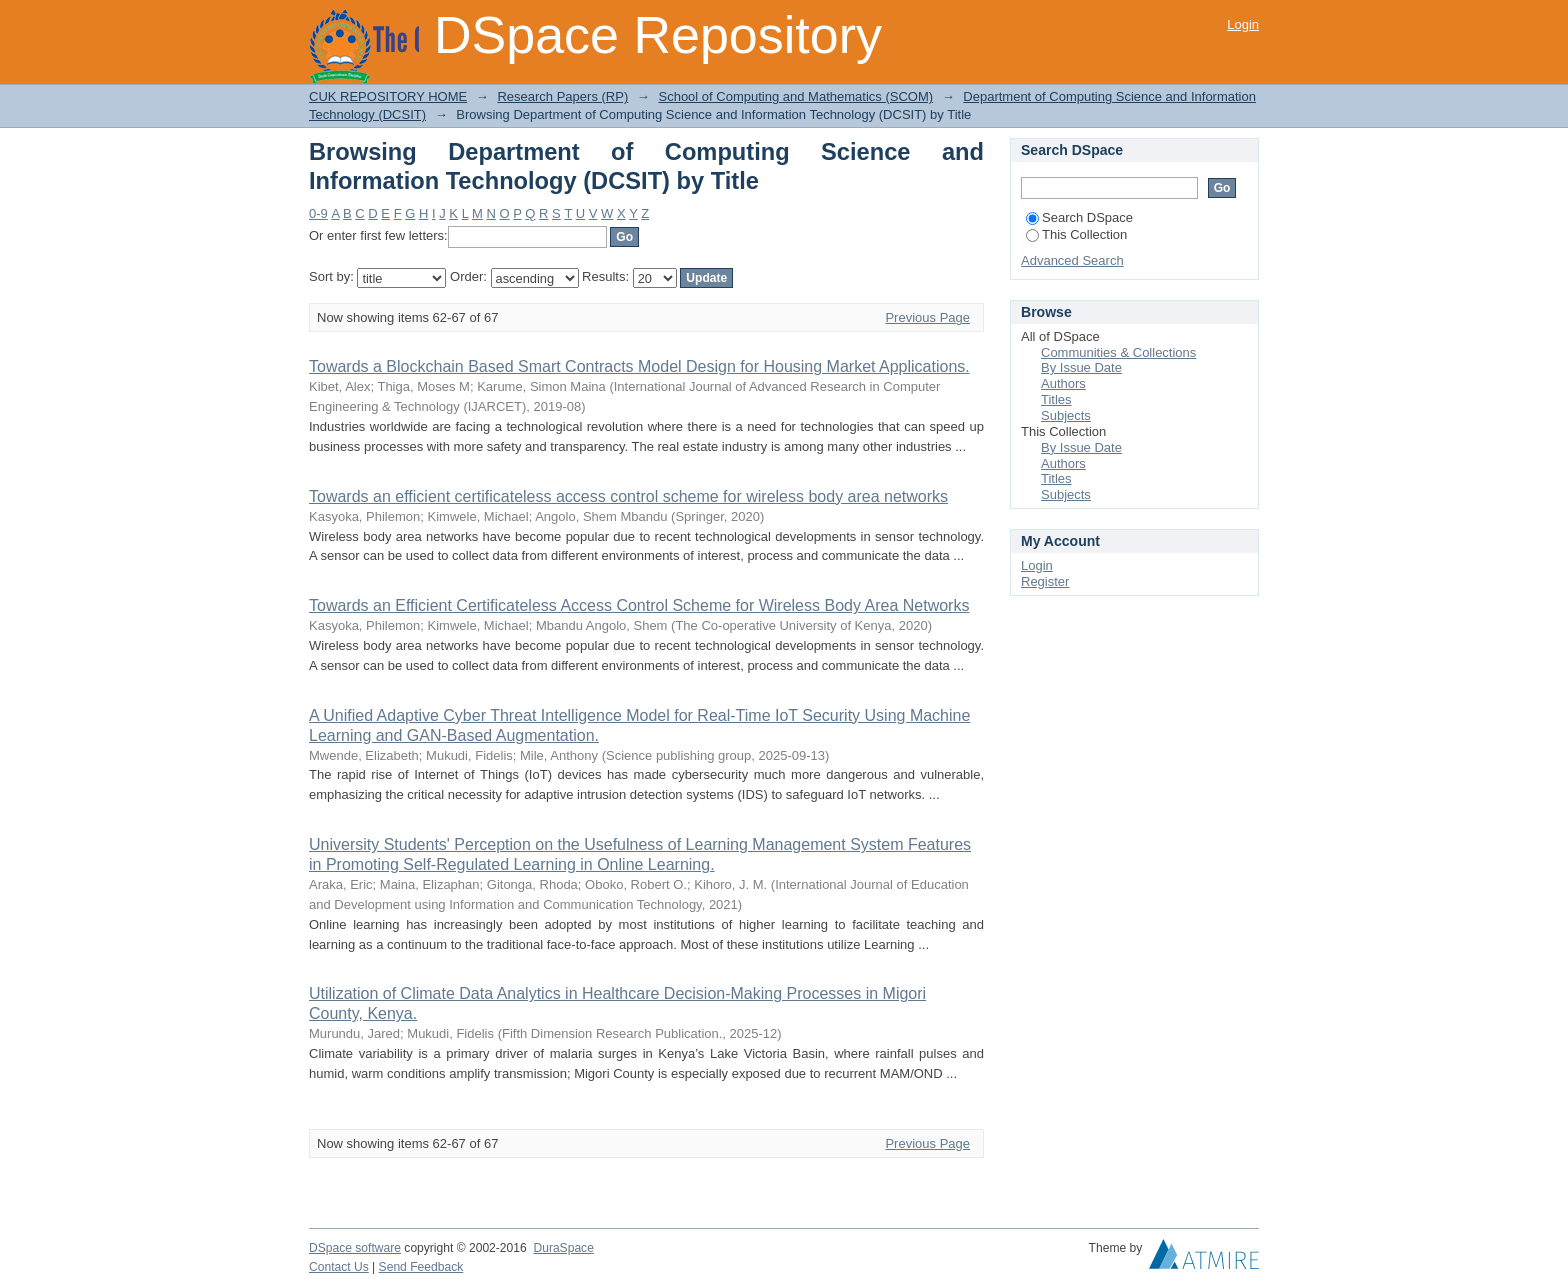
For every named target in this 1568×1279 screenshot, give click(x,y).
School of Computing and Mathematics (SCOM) (795, 96)
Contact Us (339, 1267)
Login (1243, 24)
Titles (1056, 399)
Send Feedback (421, 1267)
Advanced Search (1072, 260)
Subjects (1066, 415)
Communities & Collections (1118, 352)
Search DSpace (1079, 217)
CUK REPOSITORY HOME (388, 96)
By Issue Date (1081, 367)
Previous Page (927, 317)
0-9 (318, 213)
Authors (1063, 383)
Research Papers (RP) (562, 96)
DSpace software (355, 1248)
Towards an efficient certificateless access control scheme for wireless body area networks (628, 496)
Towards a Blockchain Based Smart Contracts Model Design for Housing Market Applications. (639, 366)
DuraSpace (563, 1248)
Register (1045, 581)
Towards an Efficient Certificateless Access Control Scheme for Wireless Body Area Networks (639, 605)
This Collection (1076, 234)
